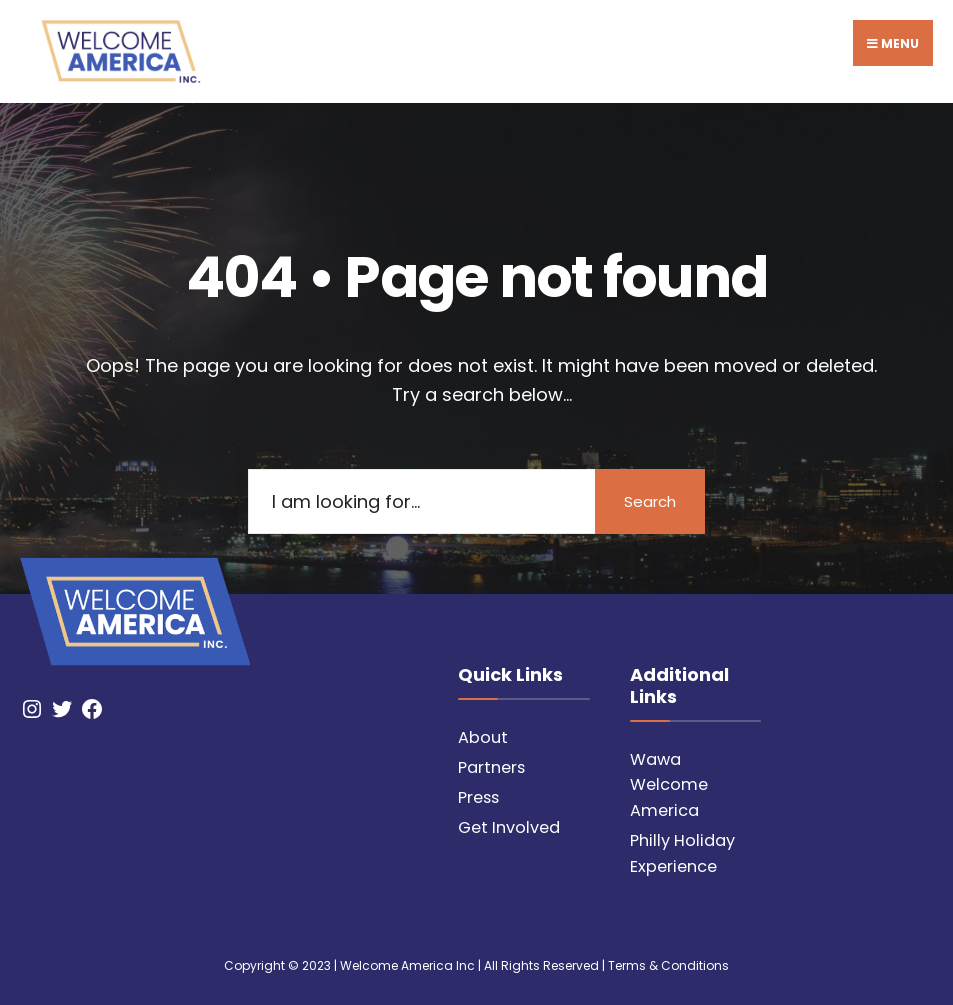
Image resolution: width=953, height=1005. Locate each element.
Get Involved (509, 827)
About (483, 737)
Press (478, 797)
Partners (491, 767)
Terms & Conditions (668, 965)
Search (650, 501)
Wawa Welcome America (669, 785)
